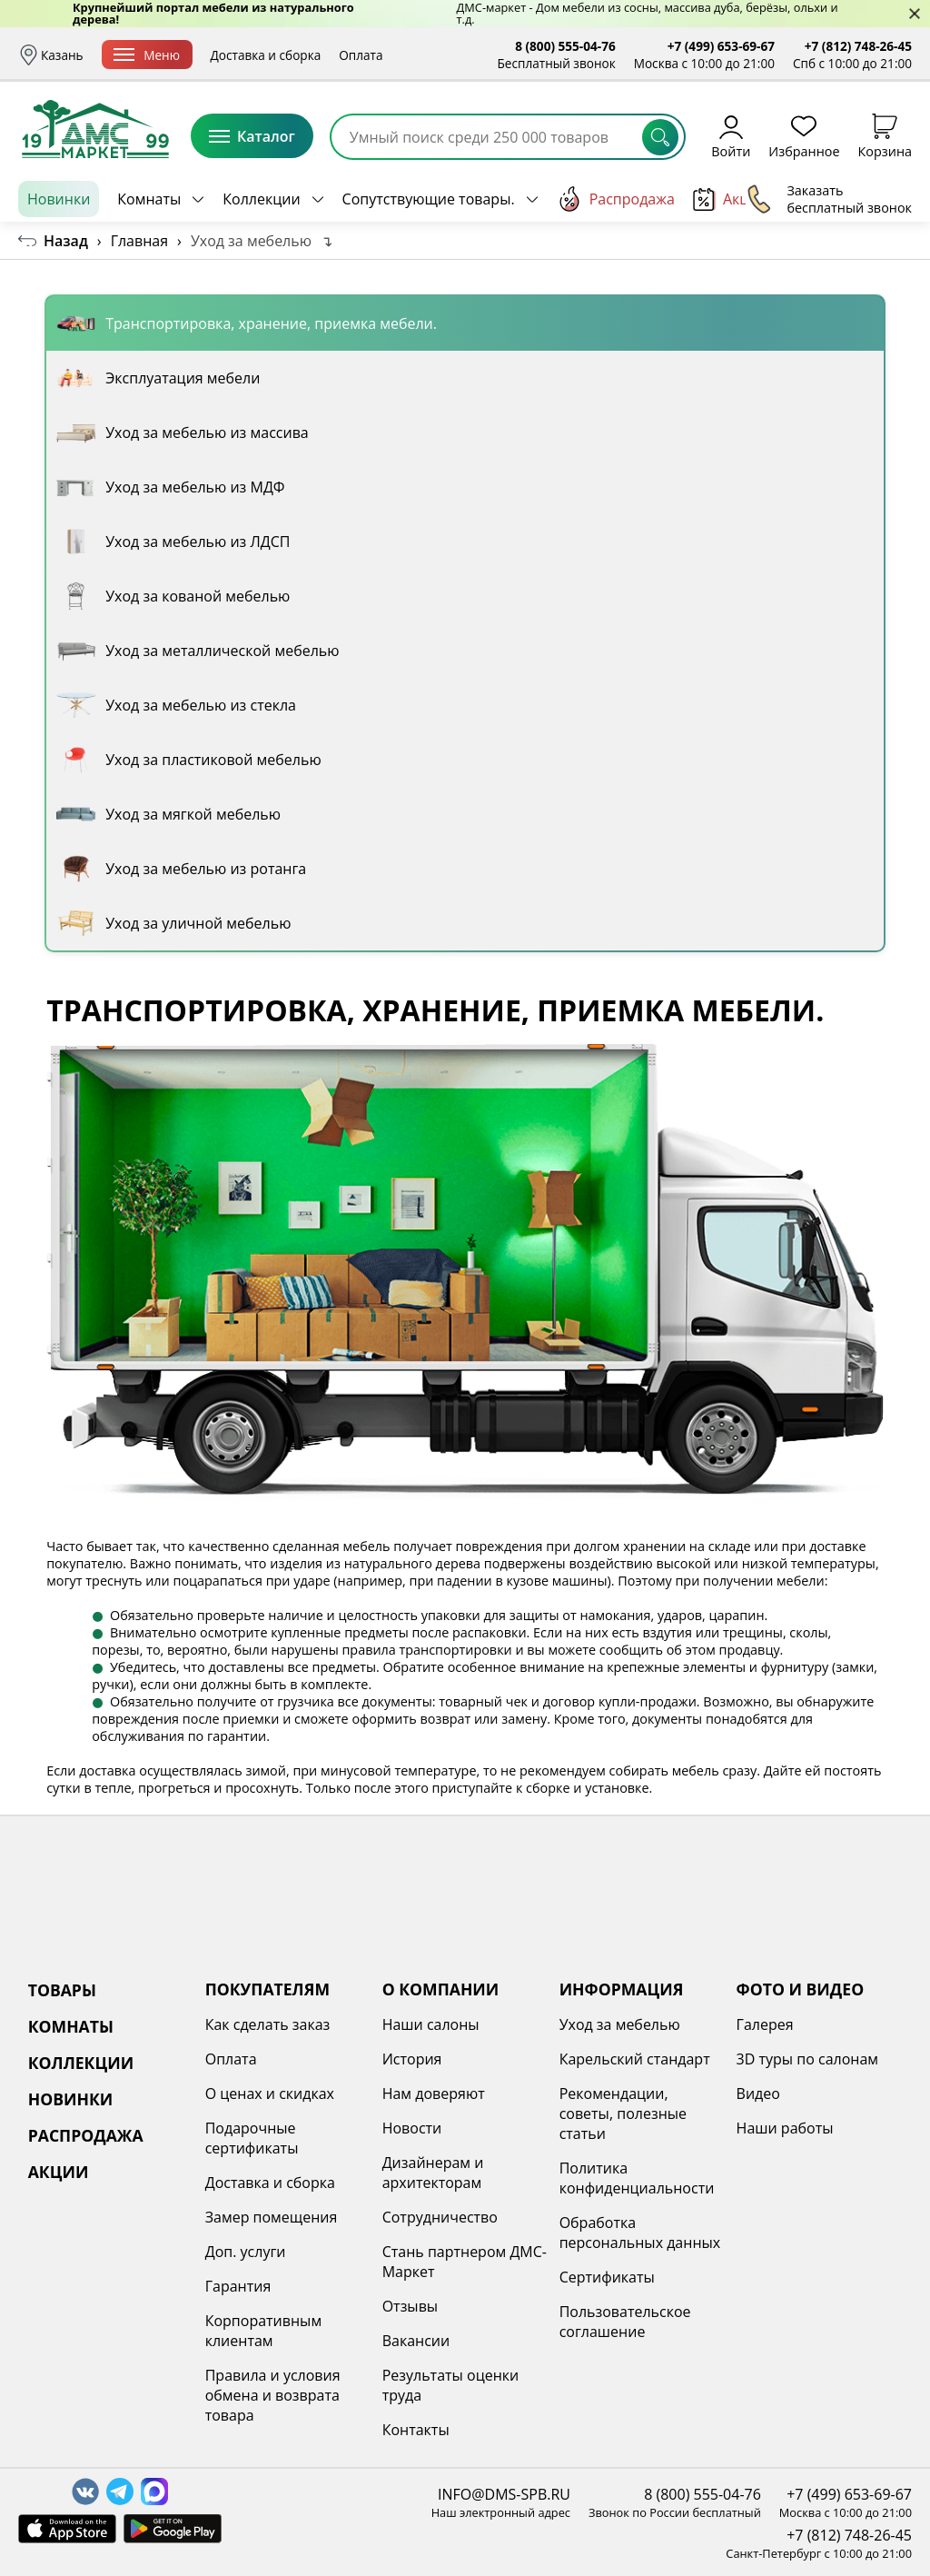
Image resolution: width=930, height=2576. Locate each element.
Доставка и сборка (321, 55)
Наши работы (785, 2128)
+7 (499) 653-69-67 (721, 46)
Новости (412, 2128)
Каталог (252, 136)
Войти (730, 136)
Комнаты (149, 199)
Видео (758, 2094)
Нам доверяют (433, 2094)
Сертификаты (607, 2277)
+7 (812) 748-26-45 (858, 46)
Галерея (765, 2024)
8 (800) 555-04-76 (565, 46)
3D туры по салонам (807, 2059)
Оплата (416, 55)
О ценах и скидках (269, 2094)
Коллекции (261, 199)
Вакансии (416, 2341)
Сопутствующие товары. (428, 199)
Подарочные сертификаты (252, 2138)
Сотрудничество (440, 2217)
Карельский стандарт (634, 2059)
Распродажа (616, 199)
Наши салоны (431, 2024)
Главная (139, 241)
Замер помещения (271, 2217)
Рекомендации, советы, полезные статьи (623, 2113)
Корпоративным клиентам (263, 2331)
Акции (730, 199)
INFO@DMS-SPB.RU (504, 2494)
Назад (66, 241)
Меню (202, 55)
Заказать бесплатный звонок (829, 199)
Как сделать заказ (268, 2024)
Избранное (803, 136)
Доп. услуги (245, 2252)
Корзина (885, 136)
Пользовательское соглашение (625, 2322)
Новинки (58, 199)
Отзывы (410, 2306)
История (412, 2059)
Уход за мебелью (619, 2024)
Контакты (416, 2430)
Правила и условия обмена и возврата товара (273, 2395)
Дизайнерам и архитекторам (433, 2173)
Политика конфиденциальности (637, 2178)
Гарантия (238, 2286)
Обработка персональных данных (640, 2233)
